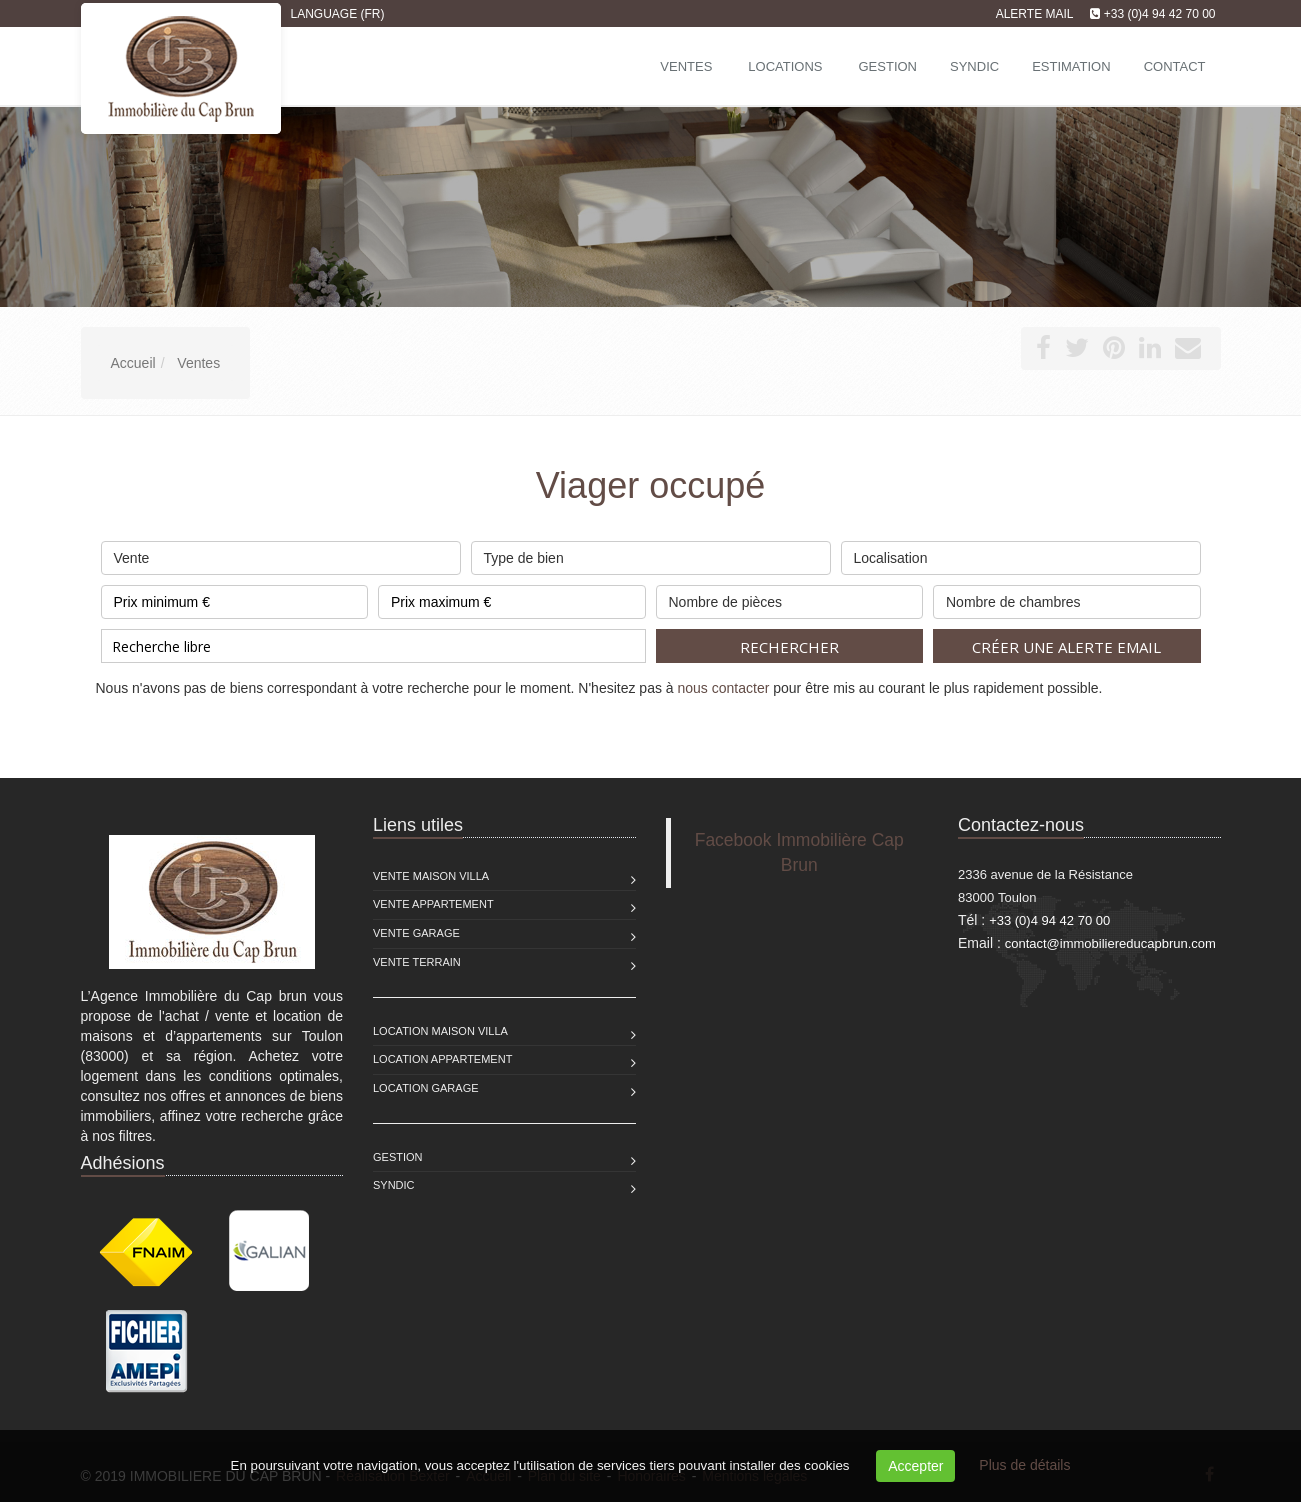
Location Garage (426, 1088)
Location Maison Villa (440, 1031)
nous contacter (724, 688)
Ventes (686, 66)
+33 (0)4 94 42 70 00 (1160, 14)
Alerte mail (1035, 14)
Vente (281, 553)
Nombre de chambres (1067, 597)
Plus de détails (1024, 1465)
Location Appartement (442, 1059)
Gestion (398, 1157)
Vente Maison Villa (431, 876)
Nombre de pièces (790, 597)
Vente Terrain (417, 962)
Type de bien (651, 553)
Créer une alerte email (1066, 647)
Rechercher (789, 647)
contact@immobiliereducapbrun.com (1110, 943)
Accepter (915, 1466)
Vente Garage (416, 933)
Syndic (394, 1185)
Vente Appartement (433, 904)
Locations (785, 66)
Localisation (1021, 553)
